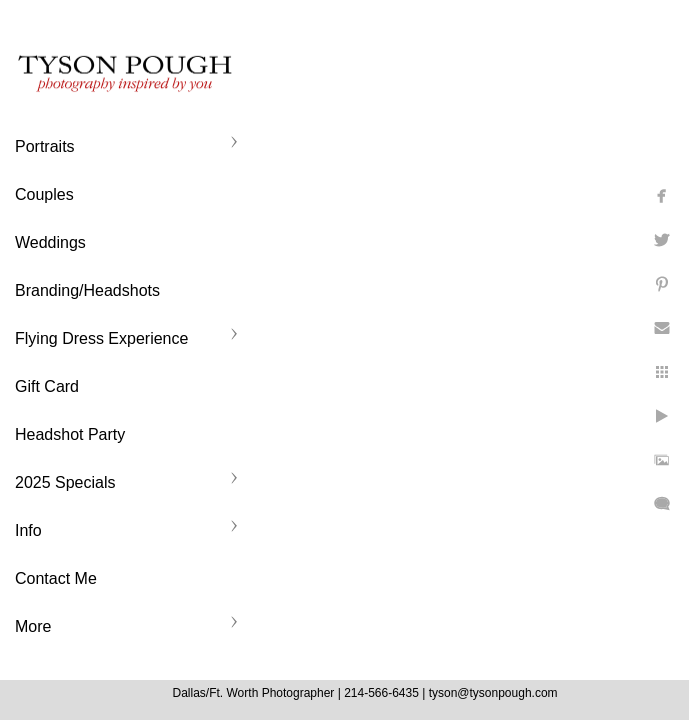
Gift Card (47, 386)
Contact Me (56, 578)
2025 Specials (65, 482)
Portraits (45, 146)
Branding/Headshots (87, 290)
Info (28, 530)
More (33, 626)
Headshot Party (70, 434)
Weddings (50, 242)
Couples (44, 194)
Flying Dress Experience (101, 338)
